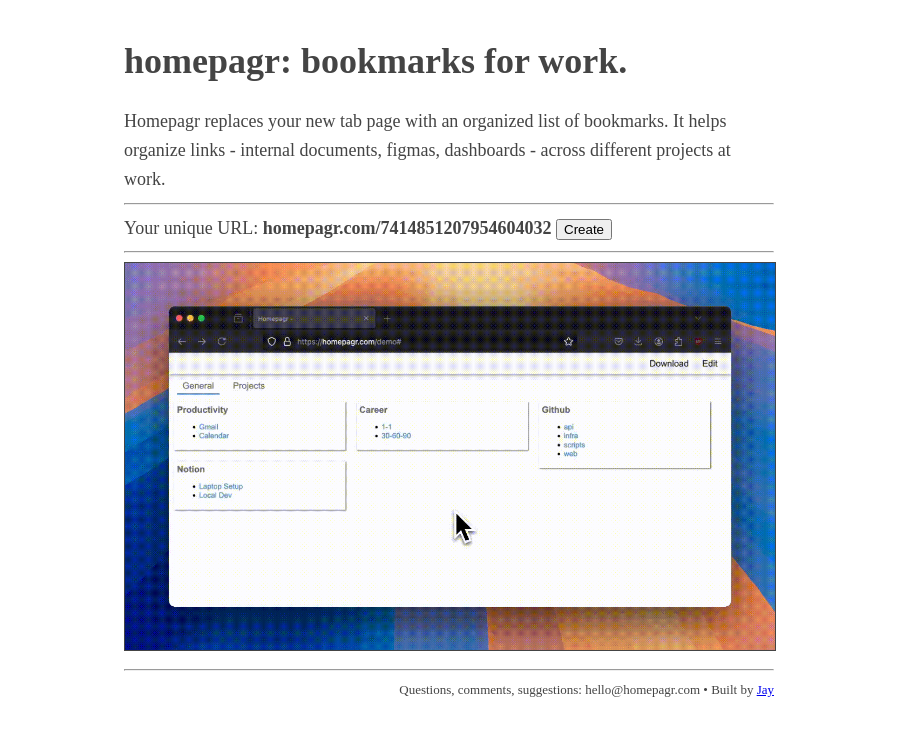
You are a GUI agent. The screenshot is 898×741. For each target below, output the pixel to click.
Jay (765, 689)
